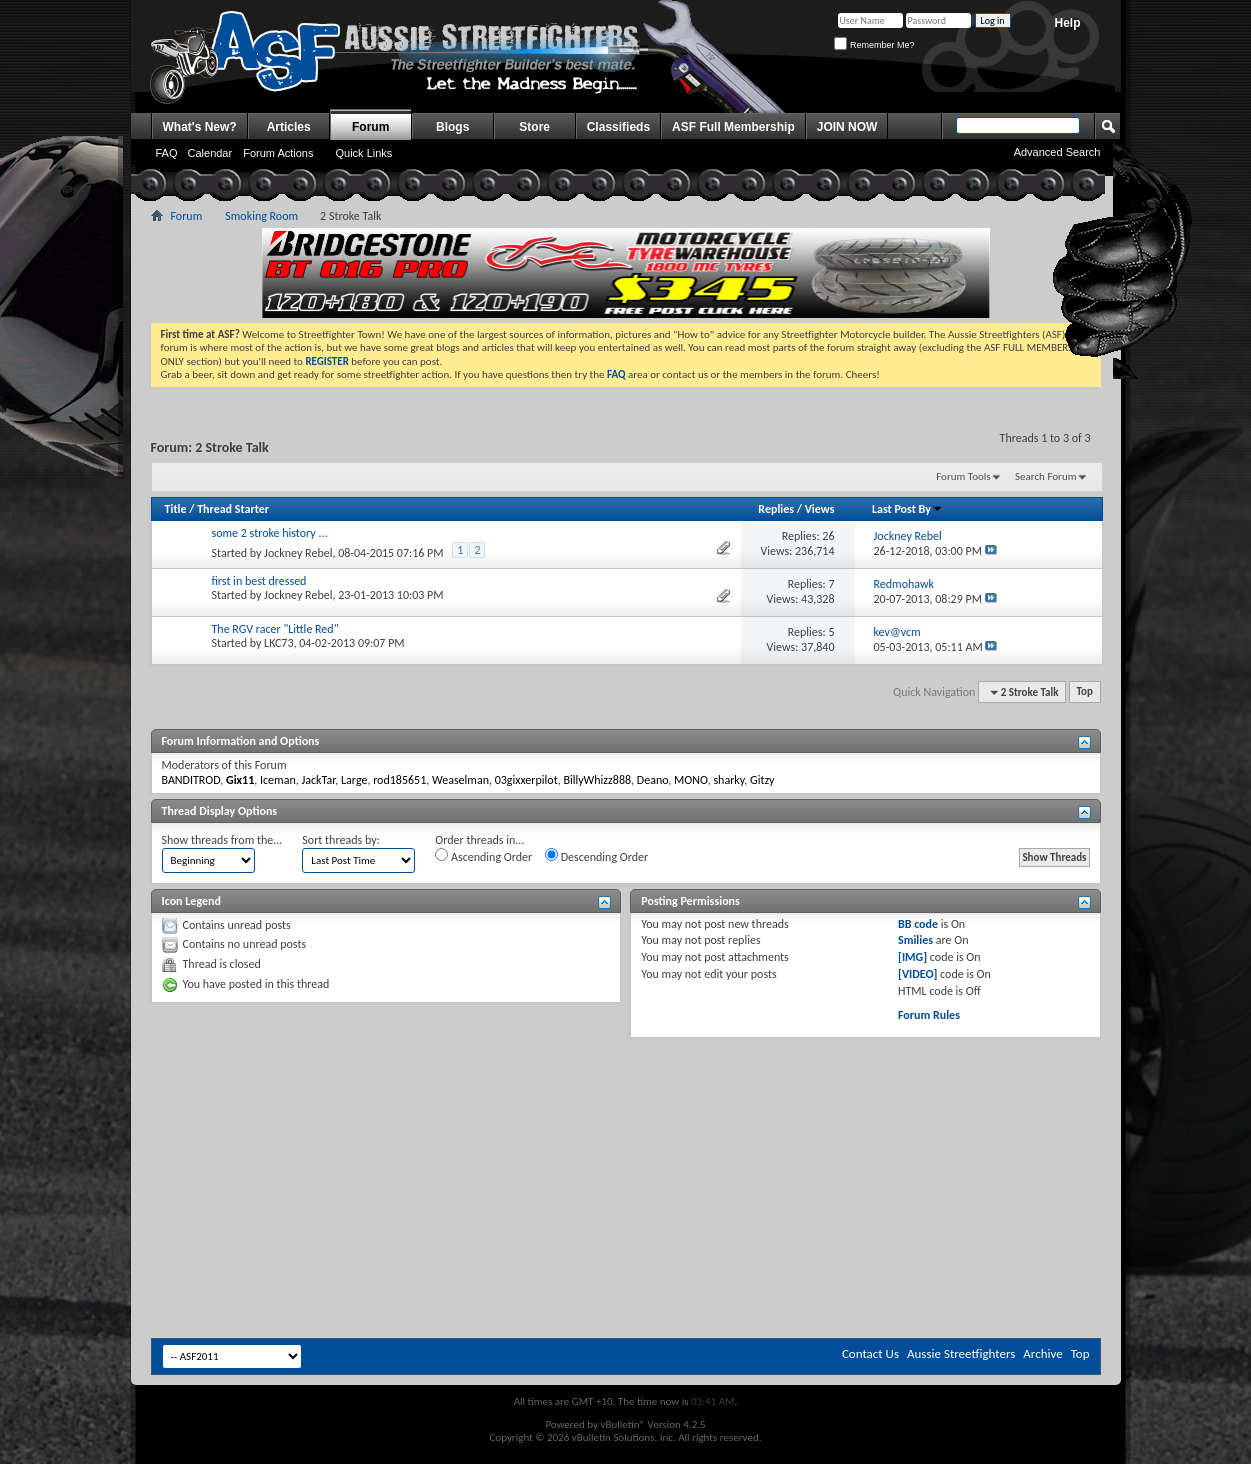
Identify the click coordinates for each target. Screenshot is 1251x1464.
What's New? (200, 127)
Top (1085, 692)
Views (820, 509)
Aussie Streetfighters (961, 1353)
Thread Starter (233, 509)
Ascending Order (483, 856)
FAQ (167, 153)
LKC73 (278, 643)
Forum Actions (278, 153)
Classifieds (618, 127)
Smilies (915, 940)
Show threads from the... (222, 840)
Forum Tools (963, 476)
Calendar (210, 153)
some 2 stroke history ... (270, 533)
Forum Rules (929, 1015)
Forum (370, 127)
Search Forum (1046, 476)
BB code (918, 924)
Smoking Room (261, 216)
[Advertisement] (626, 1098)
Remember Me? (874, 45)
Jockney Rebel (298, 553)
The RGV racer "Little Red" (275, 629)
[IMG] (912, 957)
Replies (776, 509)
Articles (289, 127)
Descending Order (596, 856)
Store (534, 127)
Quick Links (363, 153)
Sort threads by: (340, 840)
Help (1067, 23)
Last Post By (907, 509)
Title (176, 509)
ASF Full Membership (733, 127)
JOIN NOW (847, 127)
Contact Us (870, 1353)
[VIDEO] (917, 974)
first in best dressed (259, 581)
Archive (1042, 1353)
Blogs (452, 127)
